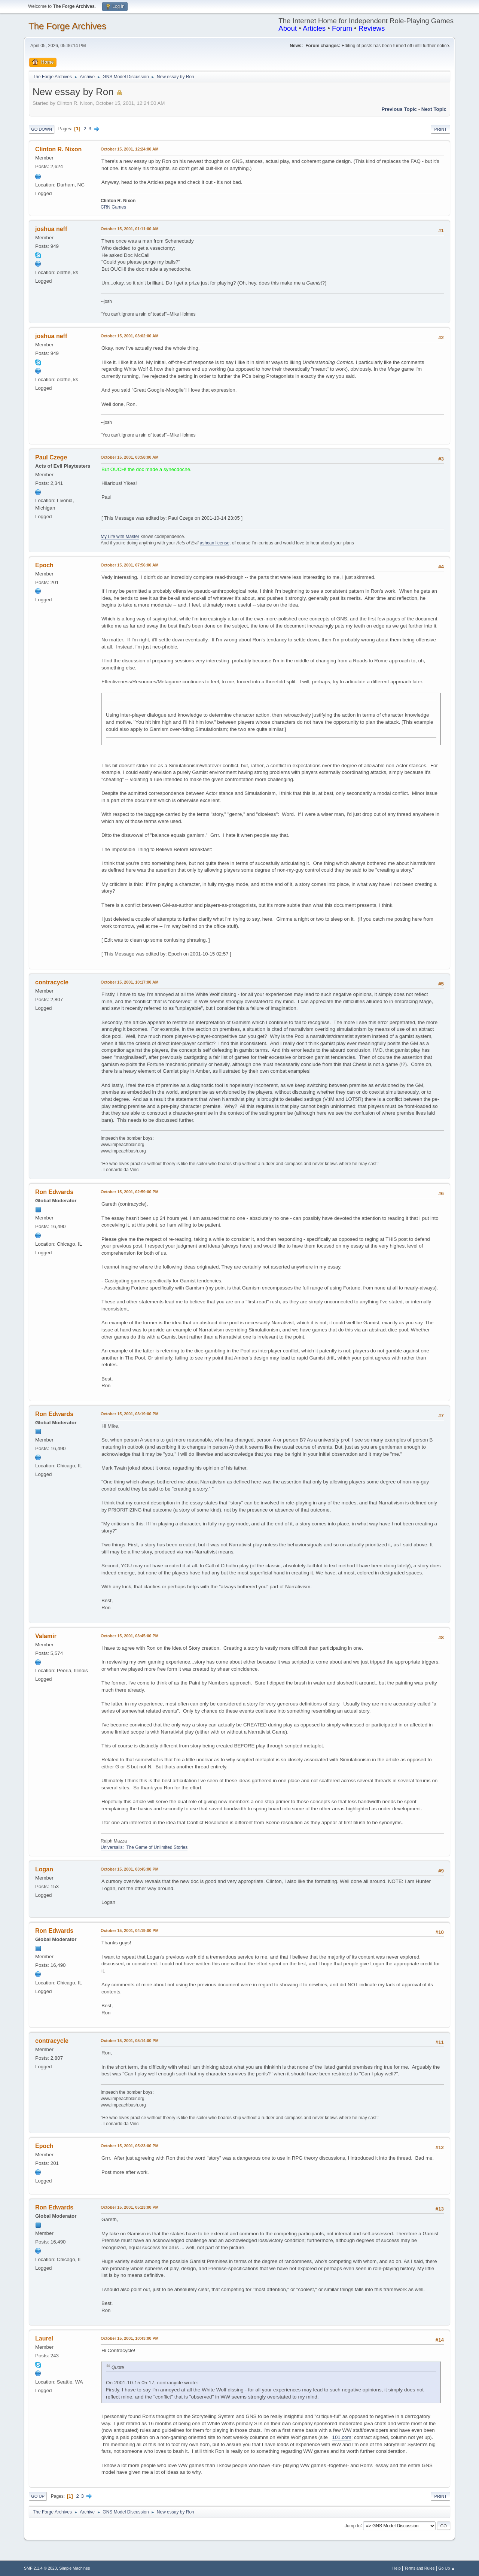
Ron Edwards (54, 1192)
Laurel (44, 2338)
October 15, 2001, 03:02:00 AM (130, 336)
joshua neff (51, 229)
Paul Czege (51, 457)
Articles (314, 28)
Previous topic (399, 109)
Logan (44, 1869)
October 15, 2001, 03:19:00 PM (130, 1414)
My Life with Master (120, 536)
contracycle (51, 982)
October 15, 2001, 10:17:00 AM (130, 982)
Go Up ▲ (446, 2568)
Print (440, 129)
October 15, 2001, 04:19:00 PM (130, 1930)
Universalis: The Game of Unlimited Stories (144, 1847)
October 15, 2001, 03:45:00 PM (130, 1636)
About (287, 28)
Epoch (44, 565)
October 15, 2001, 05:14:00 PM (130, 2040)
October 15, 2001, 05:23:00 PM (130, 2146)
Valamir (46, 1636)
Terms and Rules (420, 2568)
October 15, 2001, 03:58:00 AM (130, 457)
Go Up (38, 2496)
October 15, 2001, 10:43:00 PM (130, 2338)
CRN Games (113, 207)
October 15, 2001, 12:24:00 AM (130, 149)
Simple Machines (74, 2568)
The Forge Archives (67, 26)
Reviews (372, 28)
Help (397, 2568)
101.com (341, 2437)
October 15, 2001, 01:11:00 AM (130, 229)
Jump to (353, 2525)
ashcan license (214, 543)
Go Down (41, 129)
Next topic (433, 109)
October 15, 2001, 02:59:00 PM (130, 1192)
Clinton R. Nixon (58, 149)
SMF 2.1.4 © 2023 (40, 2568)
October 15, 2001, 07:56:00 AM (130, 565)
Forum (342, 28)
